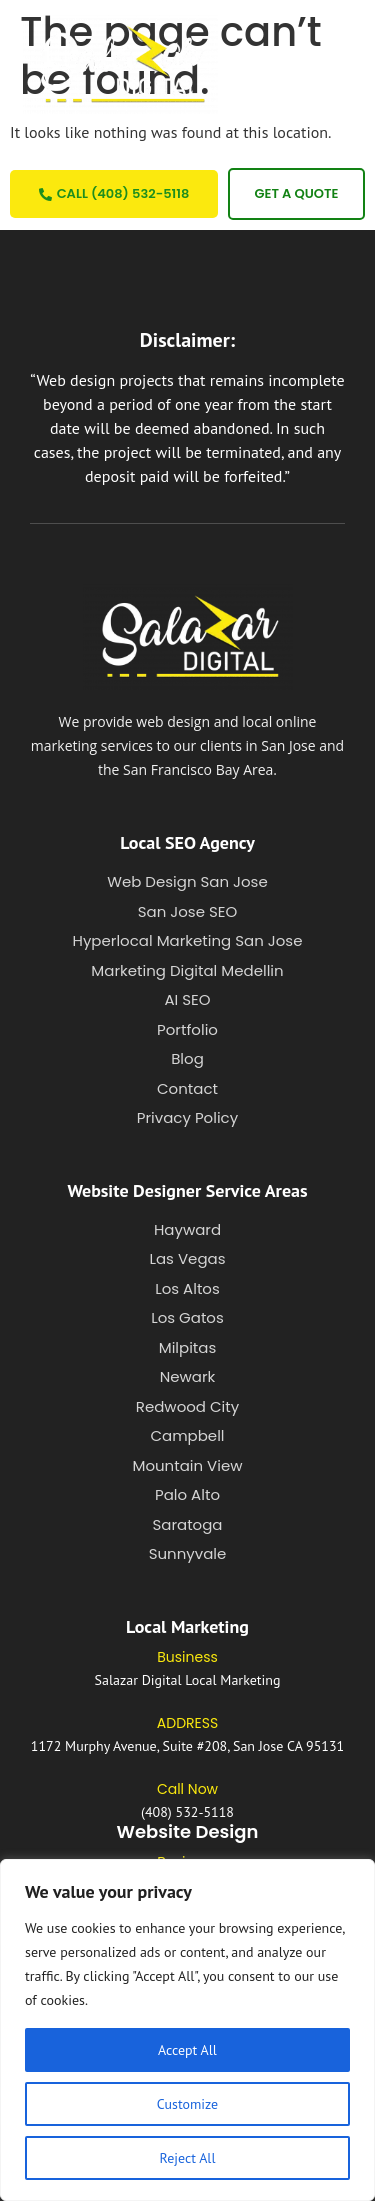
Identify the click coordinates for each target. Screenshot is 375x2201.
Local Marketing (187, 1626)
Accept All (187, 2050)
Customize (188, 2104)
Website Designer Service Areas (187, 1190)
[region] (187, 2030)
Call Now (187, 1789)
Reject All (187, 2158)
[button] (298, 64)
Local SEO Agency (187, 842)
